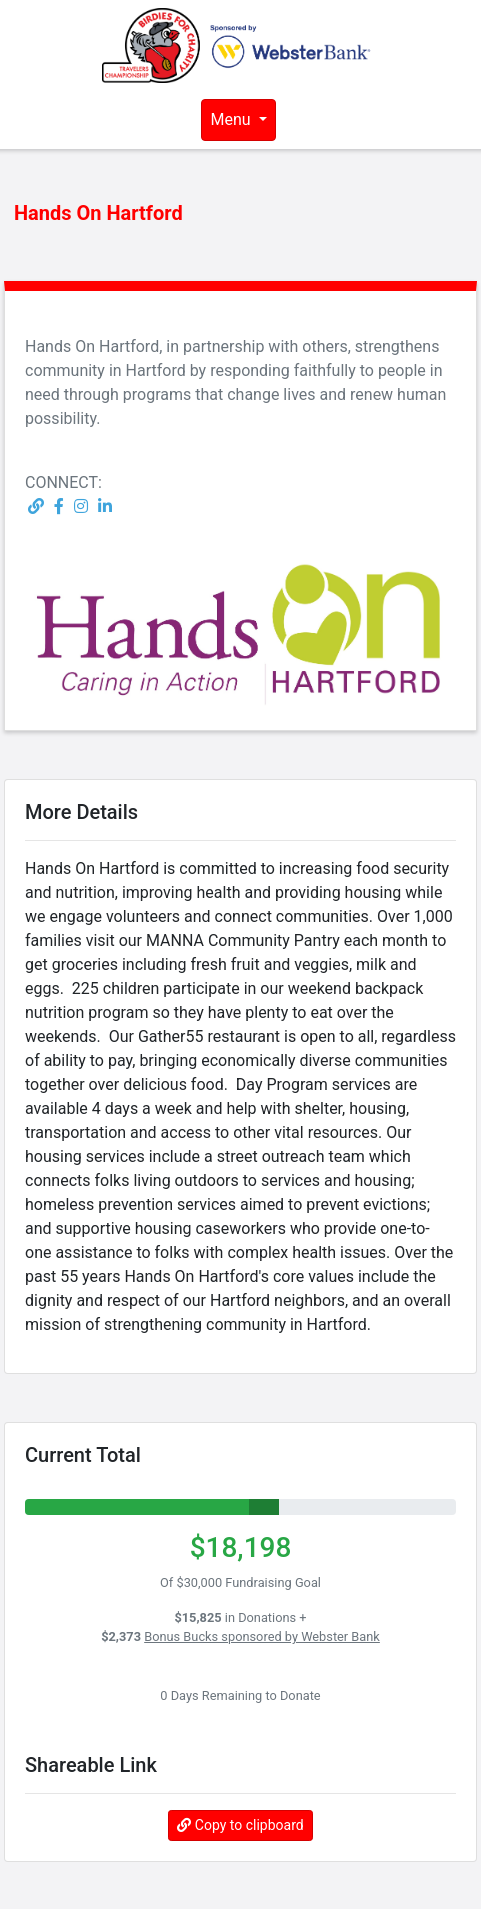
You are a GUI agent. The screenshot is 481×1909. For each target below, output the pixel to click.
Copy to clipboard (240, 1825)
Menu (232, 119)
